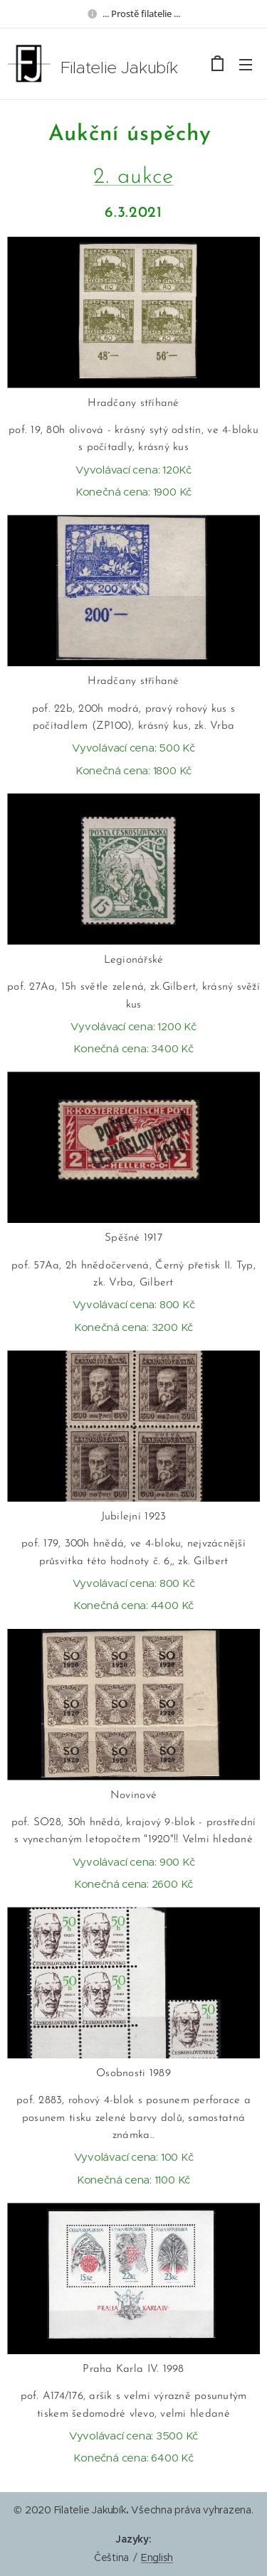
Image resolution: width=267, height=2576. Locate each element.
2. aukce (133, 177)
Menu (245, 64)
